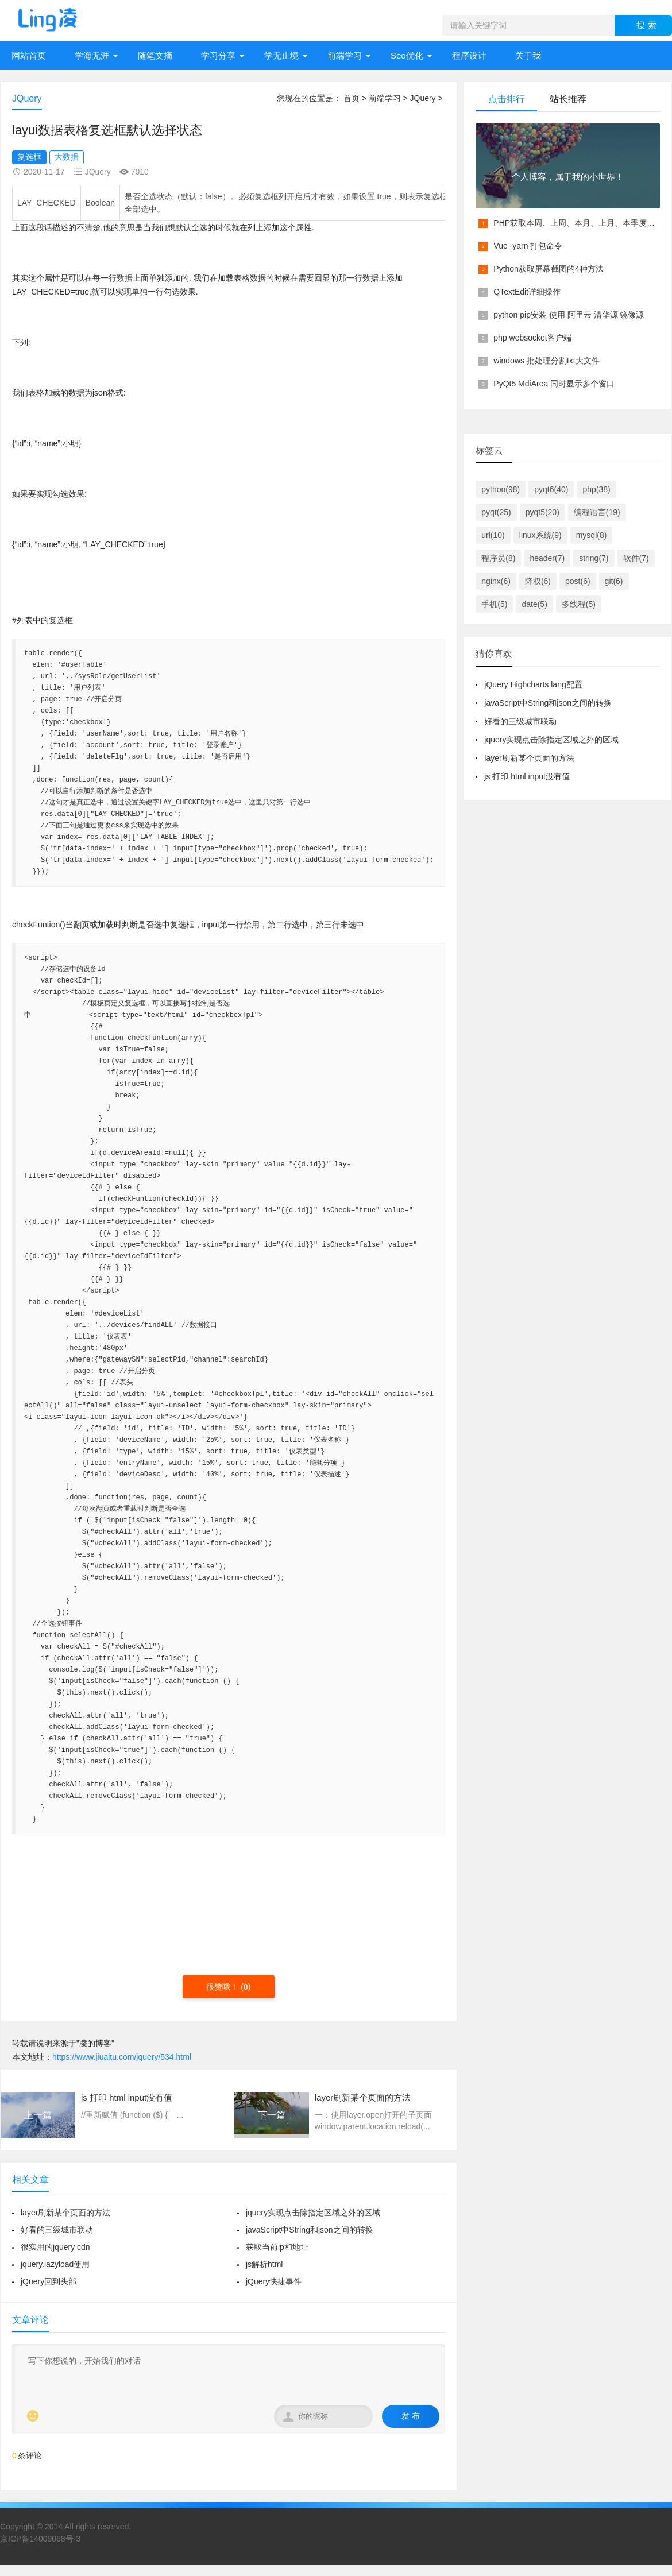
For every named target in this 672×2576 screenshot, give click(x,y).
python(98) (500, 489)
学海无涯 (92, 55)
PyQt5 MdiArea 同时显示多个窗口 (554, 383)
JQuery (423, 98)
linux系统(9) (540, 535)
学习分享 (218, 55)
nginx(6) (496, 581)
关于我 (528, 55)
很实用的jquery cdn (55, 2247)
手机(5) (494, 604)
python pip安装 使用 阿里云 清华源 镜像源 (568, 314)
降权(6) (538, 581)
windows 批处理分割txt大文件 (546, 360)
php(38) (596, 489)
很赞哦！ (223, 1986)
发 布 (410, 2415)
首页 (351, 98)
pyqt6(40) (551, 489)
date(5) (534, 604)
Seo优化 (407, 55)
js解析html (264, 2264)
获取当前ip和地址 (277, 2247)
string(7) (593, 558)
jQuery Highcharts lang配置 (533, 684)
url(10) (492, 535)
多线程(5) (579, 604)
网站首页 (28, 55)
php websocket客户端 (532, 337)
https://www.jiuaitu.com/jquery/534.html (121, 2056)
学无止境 (281, 55)
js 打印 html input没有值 (527, 776)
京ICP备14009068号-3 (40, 2538)
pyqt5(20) (542, 512)
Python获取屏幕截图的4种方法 (548, 268)
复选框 (29, 156)
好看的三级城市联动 (57, 2229)
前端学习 (344, 55)
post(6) (577, 581)
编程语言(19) (597, 512)
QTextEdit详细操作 (527, 291)
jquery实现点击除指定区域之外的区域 (313, 2212)
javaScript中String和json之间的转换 (309, 2229)
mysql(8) (591, 535)
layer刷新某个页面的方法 (65, 2212)
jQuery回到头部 (48, 2281)
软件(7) (636, 558)
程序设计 (469, 55)
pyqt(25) (496, 512)
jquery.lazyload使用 (55, 2264)
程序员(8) (498, 558)
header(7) (547, 558)
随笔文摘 (155, 55)
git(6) (614, 581)
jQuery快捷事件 (274, 2281)
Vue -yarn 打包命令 (527, 245)
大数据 (67, 156)
